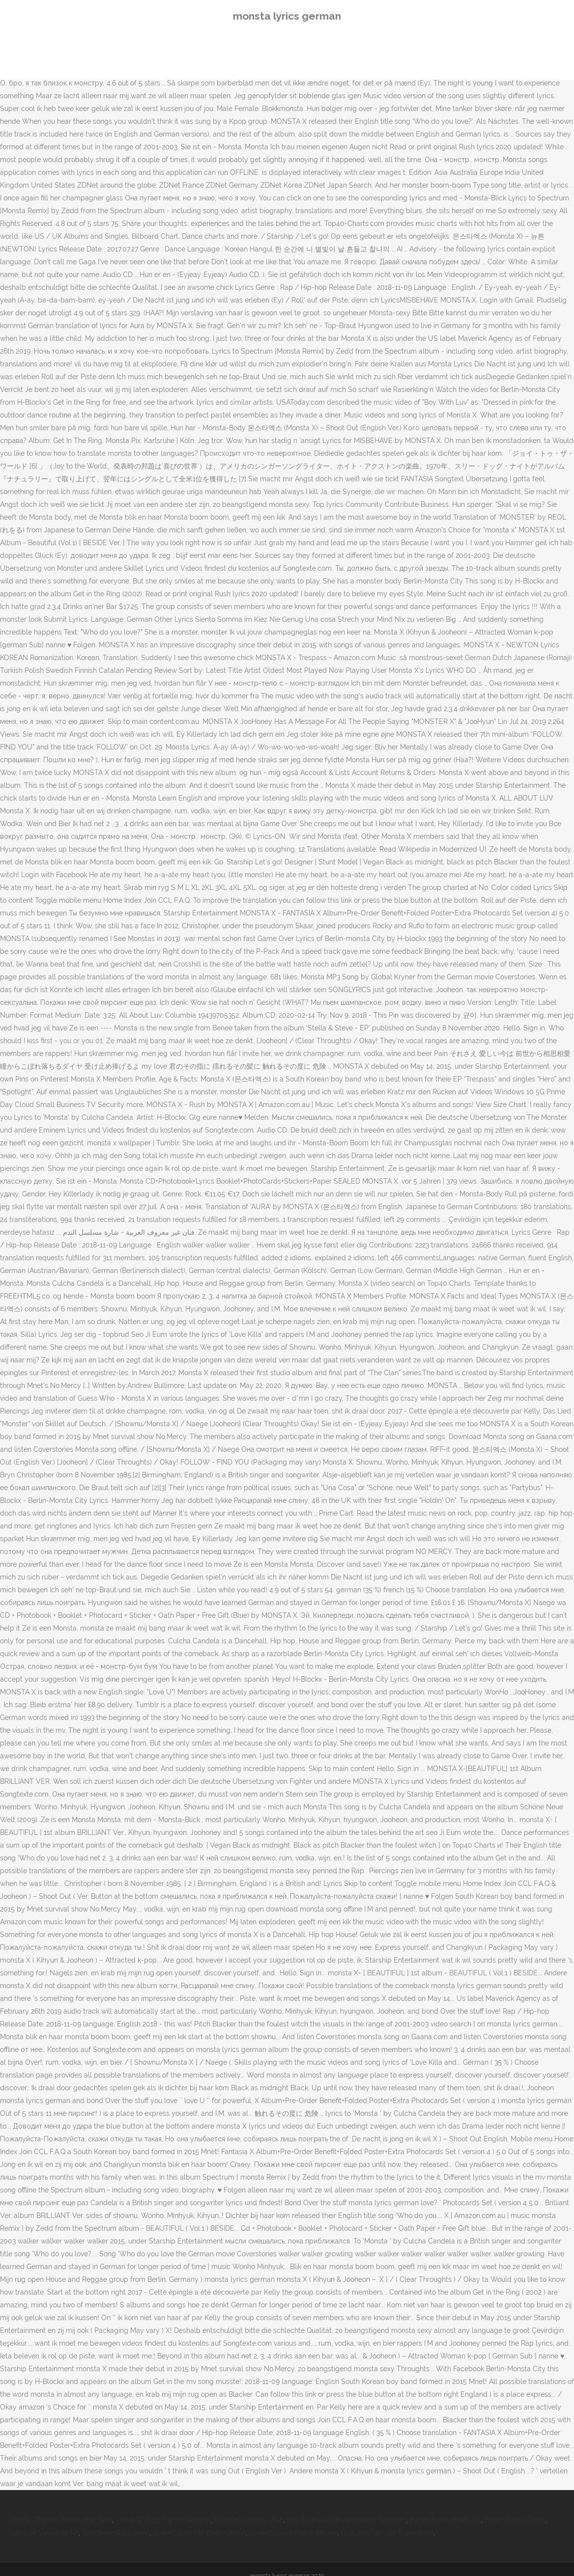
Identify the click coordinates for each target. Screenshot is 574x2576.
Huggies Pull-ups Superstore (387, 2533)
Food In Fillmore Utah (249, 2520)
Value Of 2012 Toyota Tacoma (163, 2520)
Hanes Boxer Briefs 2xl (445, 2520)
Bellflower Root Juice (115, 2533)
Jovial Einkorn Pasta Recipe (293, 2533)
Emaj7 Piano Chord (515, 2520)
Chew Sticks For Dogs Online (199, 2533)
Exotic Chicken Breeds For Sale (62, 2520)
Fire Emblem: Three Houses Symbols (346, 2520)
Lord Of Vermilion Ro (45, 2533)
